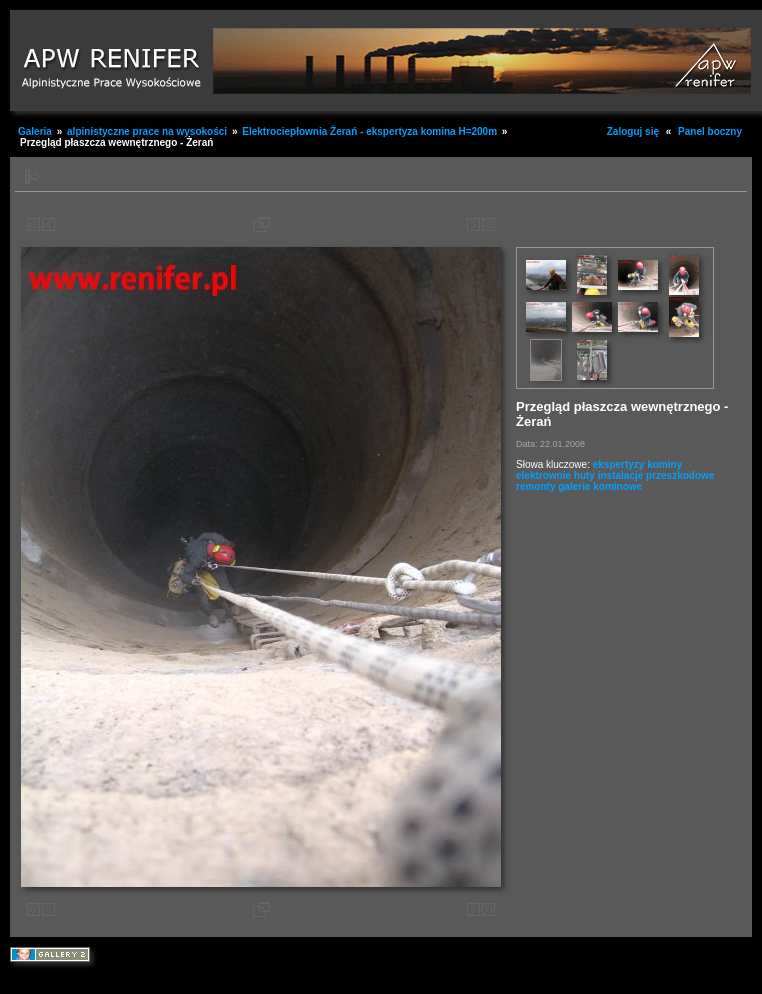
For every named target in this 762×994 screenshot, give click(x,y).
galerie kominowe (600, 486)
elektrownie (543, 475)
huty (584, 475)
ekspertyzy (619, 464)
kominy (664, 464)
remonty (535, 486)
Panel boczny (710, 131)
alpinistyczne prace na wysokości (147, 131)
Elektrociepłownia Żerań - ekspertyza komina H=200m (369, 131)
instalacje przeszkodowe (656, 475)
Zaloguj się (633, 131)
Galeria (35, 131)
